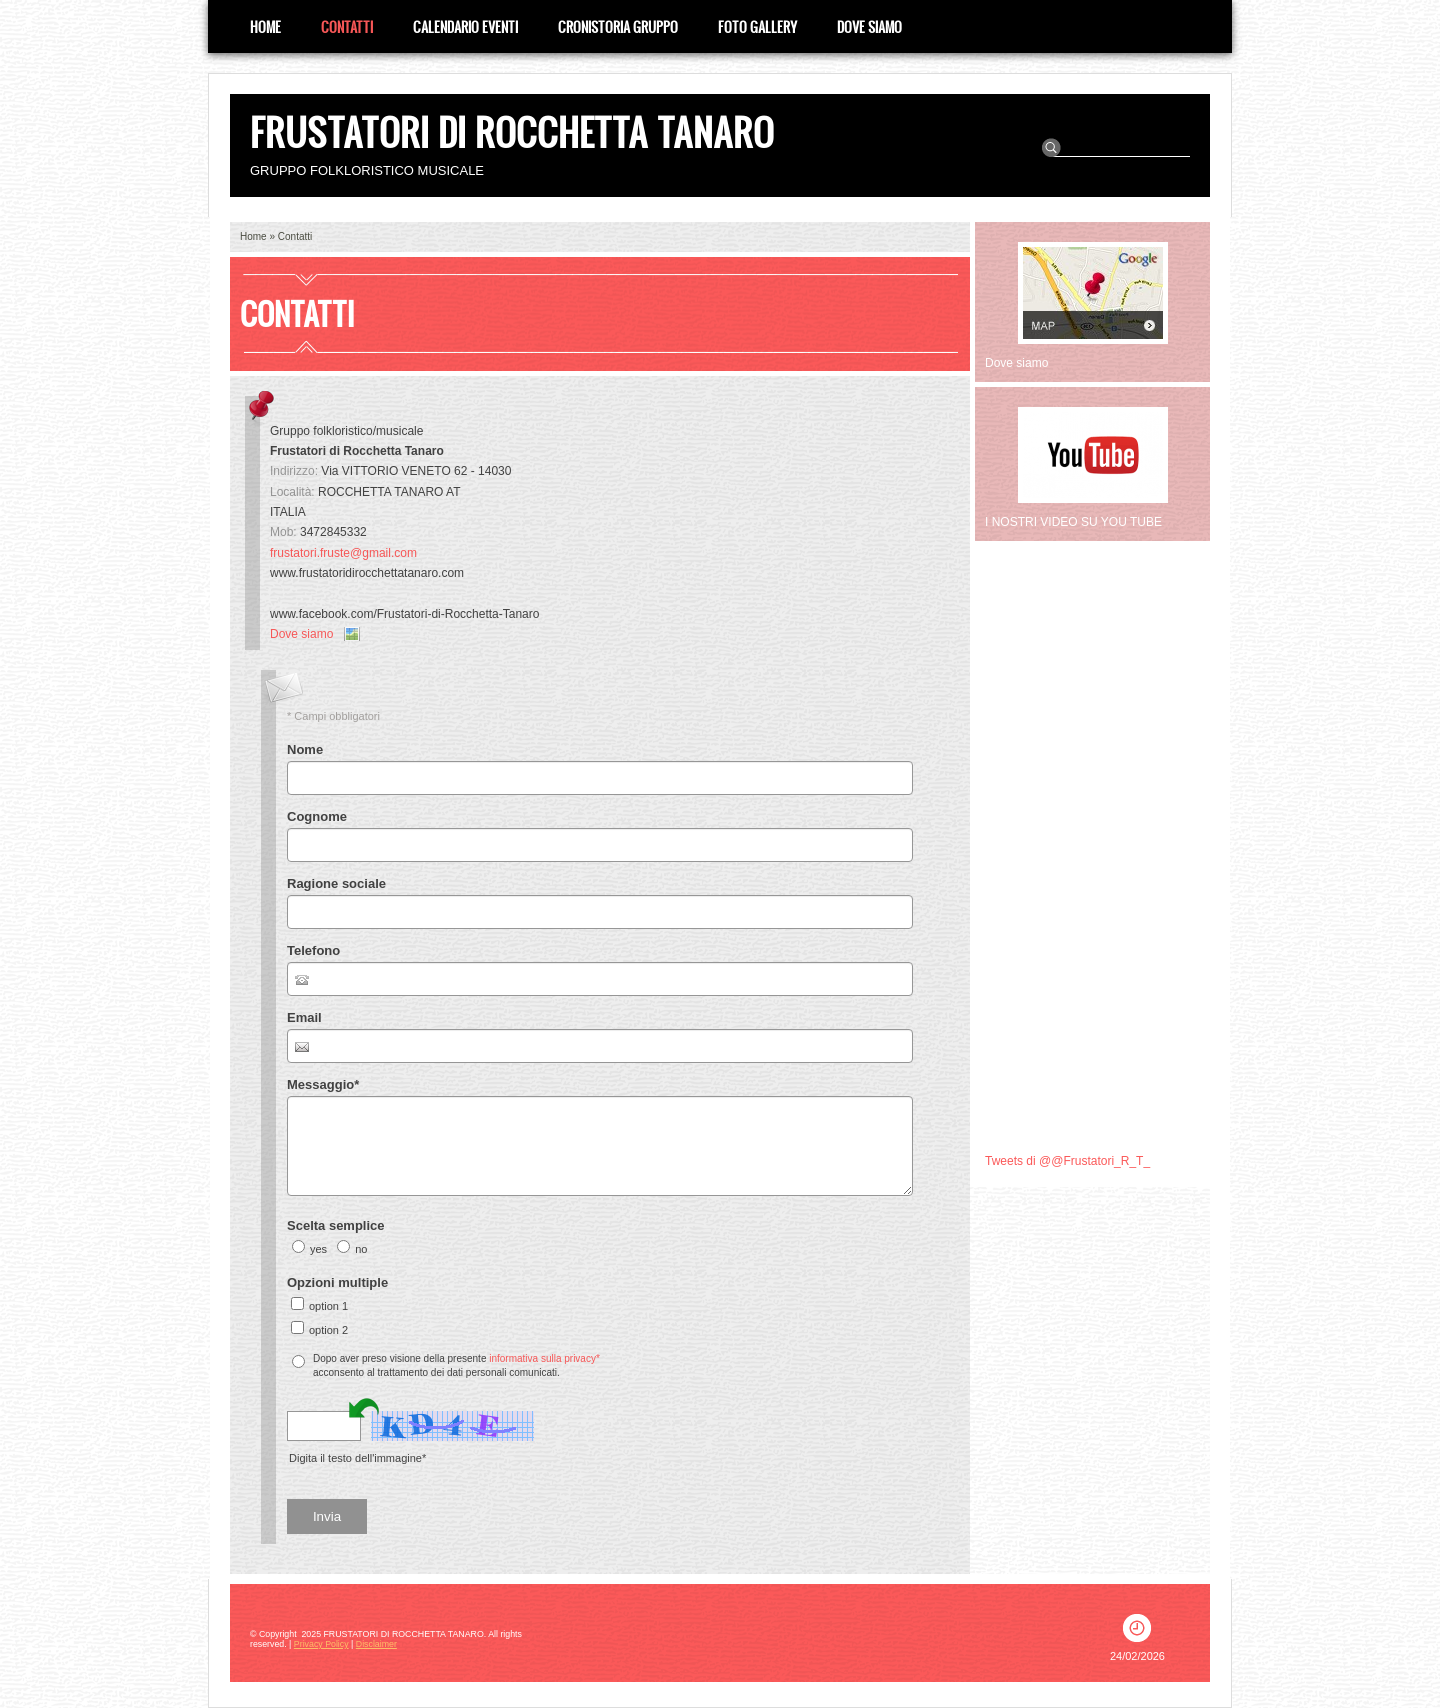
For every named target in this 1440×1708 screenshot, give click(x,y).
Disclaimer (376, 1644)
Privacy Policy (321, 1644)
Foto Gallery (757, 26)
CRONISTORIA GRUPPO (618, 26)
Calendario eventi (465, 26)
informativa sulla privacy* (544, 1358)
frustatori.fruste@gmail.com (343, 553)
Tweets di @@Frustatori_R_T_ (1067, 1161)
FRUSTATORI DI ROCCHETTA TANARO (512, 131)
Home (265, 26)
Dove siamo (869, 26)
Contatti (347, 26)
